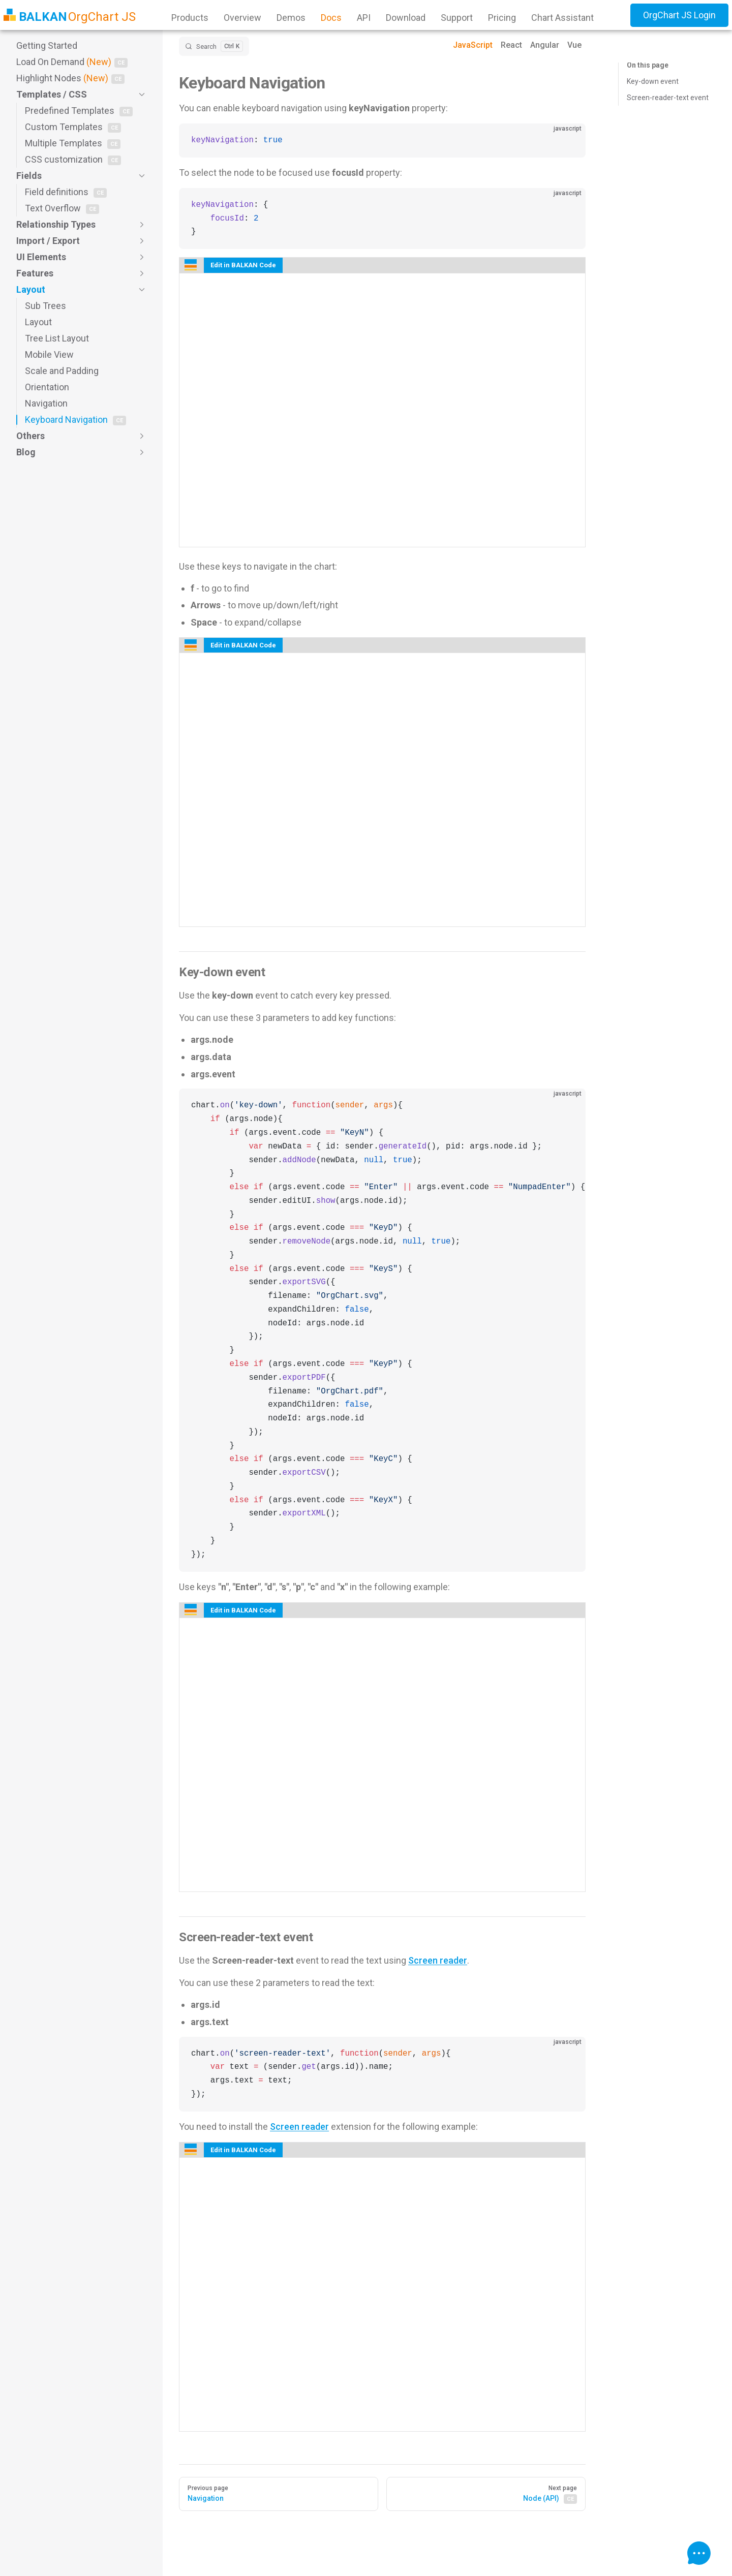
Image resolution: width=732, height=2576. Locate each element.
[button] (81, 94)
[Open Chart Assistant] (699, 2553)
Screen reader (437, 1960)
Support (457, 17)
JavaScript (473, 45)
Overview (242, 17)
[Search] (214, 46)
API (364, 17)
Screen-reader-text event (668, 98)
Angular (544, 45)
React (511, 45)
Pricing (502, 17)
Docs (331, 17)
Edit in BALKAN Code (243, 265)
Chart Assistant (562, 17)
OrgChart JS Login (679, 15)
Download (405, 17)
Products (189, 17)
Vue (574, 45)
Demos (291, 17)
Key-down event (653, 81)
